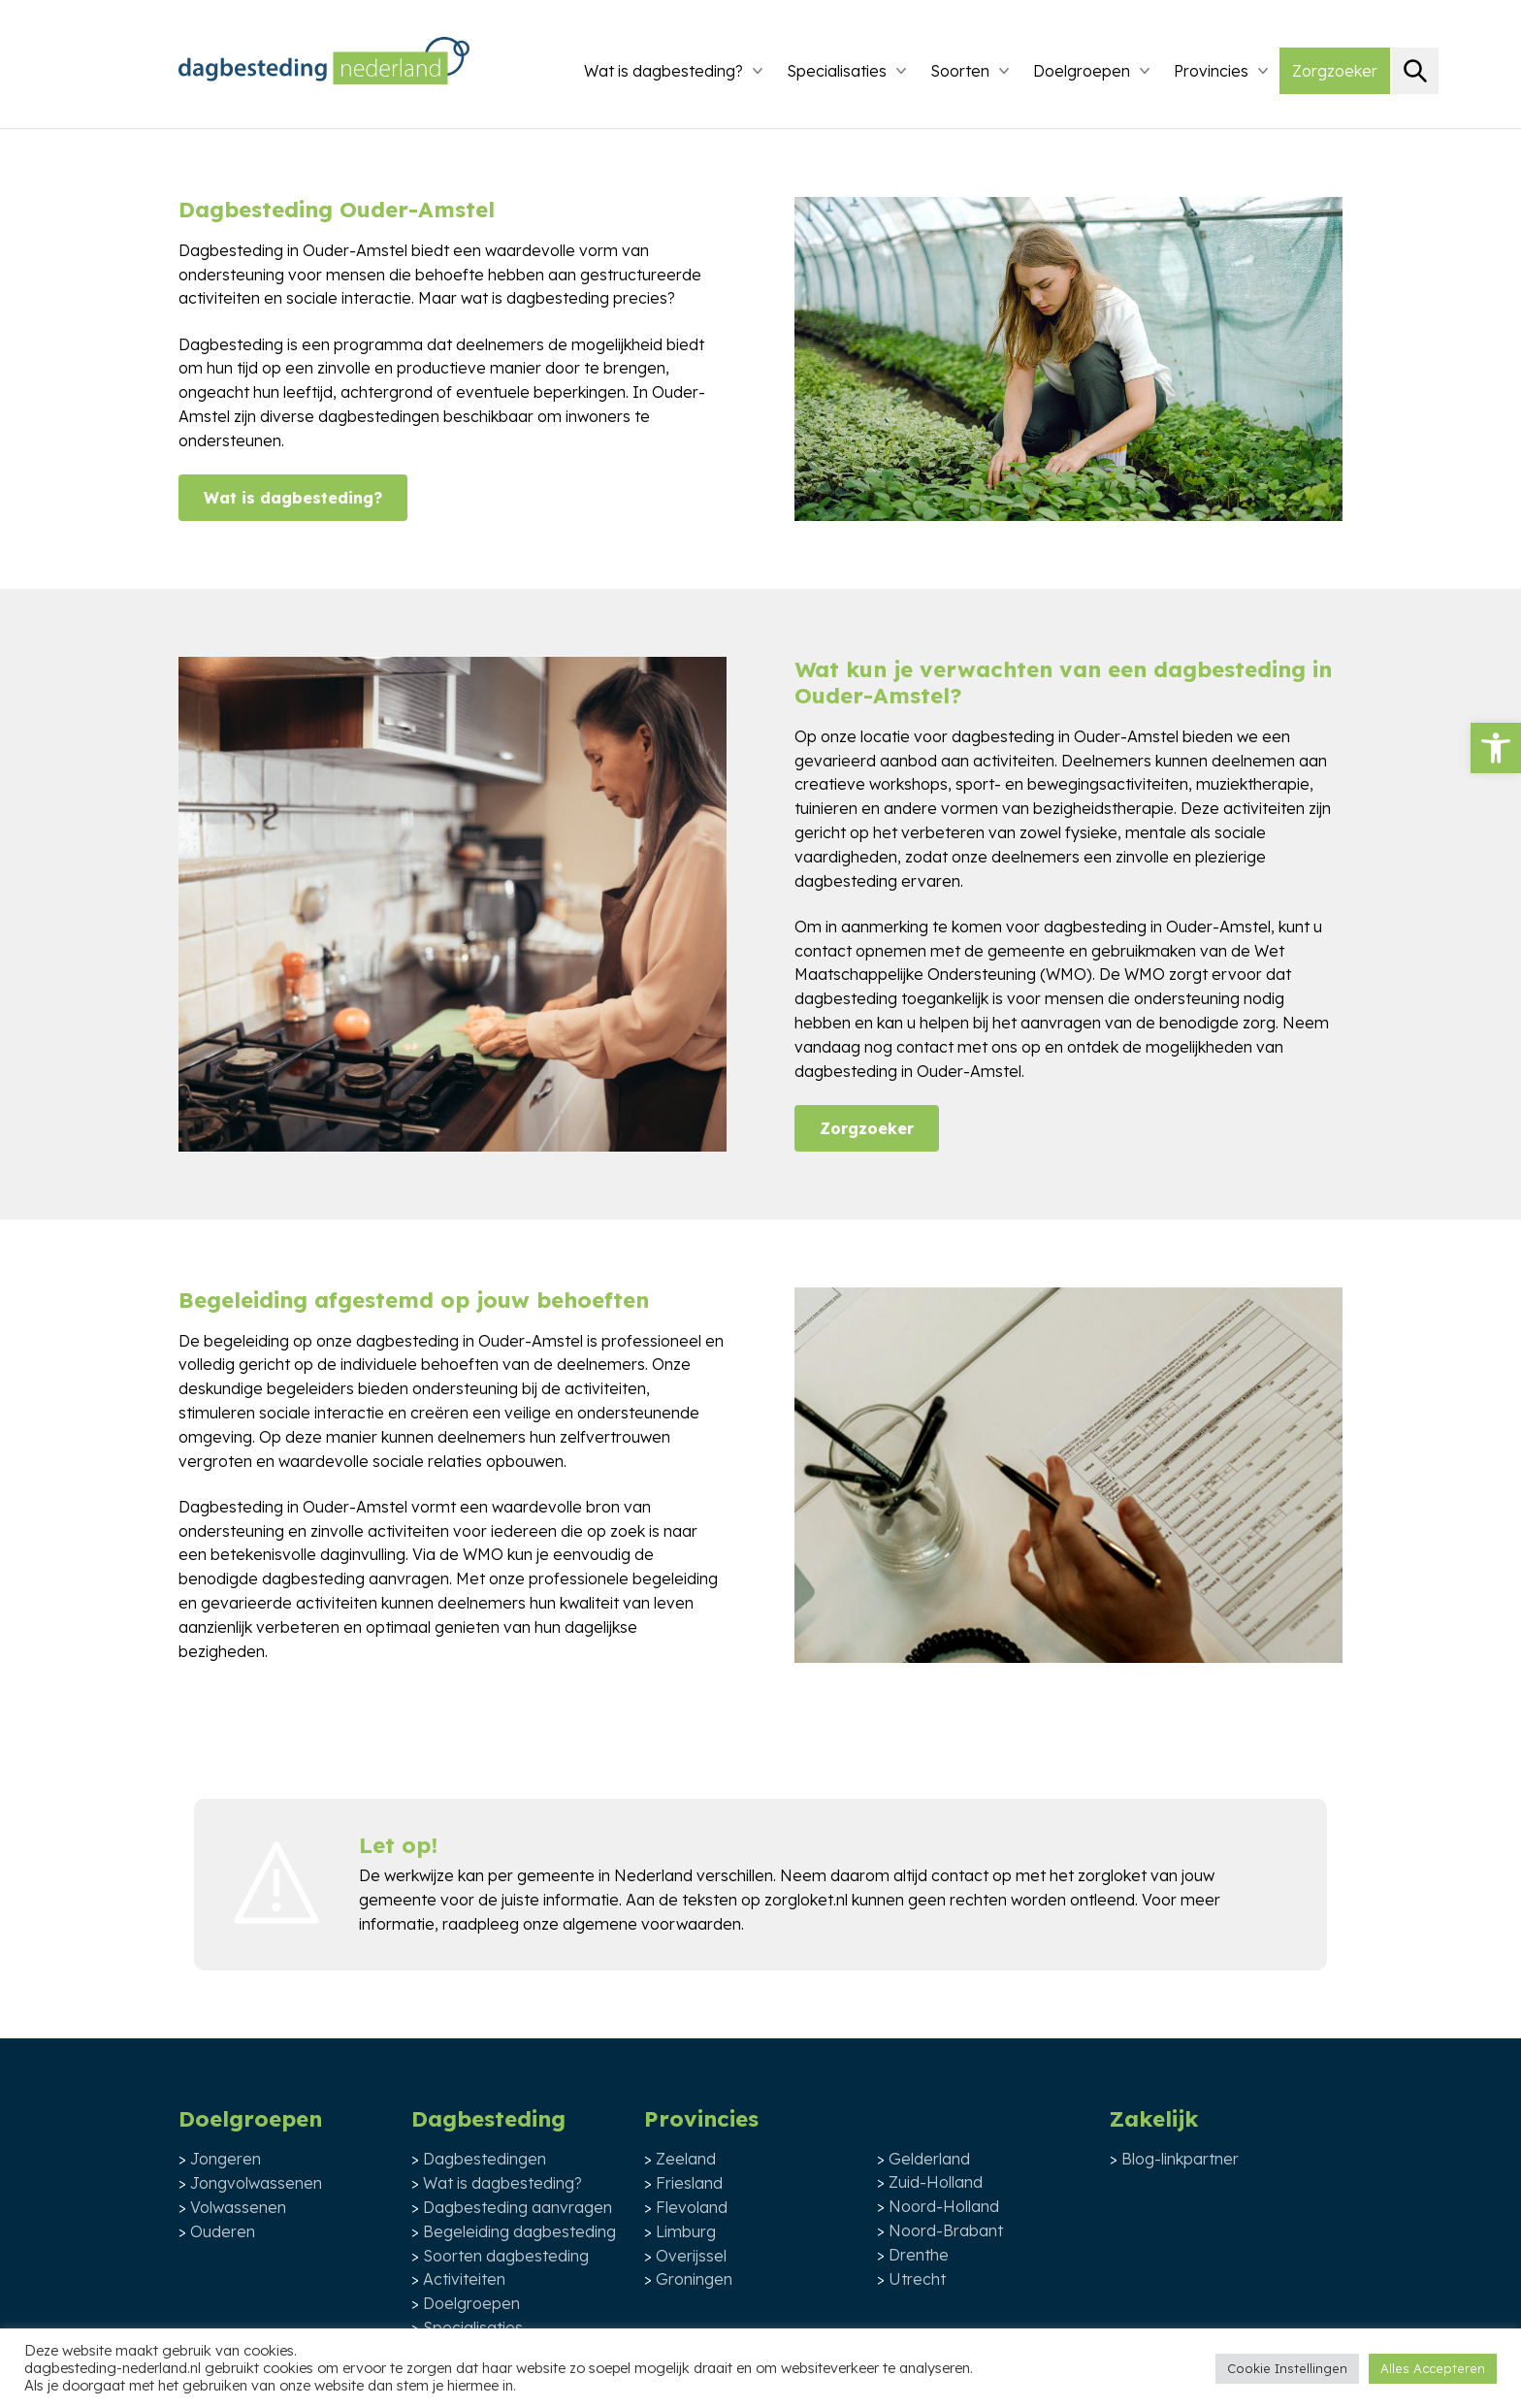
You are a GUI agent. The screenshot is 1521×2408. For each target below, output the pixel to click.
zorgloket (1112, 1875)
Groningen (694, 2279)
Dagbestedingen (484, 2158)
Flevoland (692, 2207)
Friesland (689, 2183)
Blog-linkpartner (1180, 2158)
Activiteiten (464, 2279)
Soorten (959, 71)
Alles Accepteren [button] (1432, 2368)
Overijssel (691, 2255)
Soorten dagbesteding (506, 2255)
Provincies (1211, 71)
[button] (1496, 748)
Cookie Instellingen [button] (1287, 2368)
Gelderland (929, 2158)
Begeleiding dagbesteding (519, 2231)
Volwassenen (238, 2207)
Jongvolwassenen (256, 2183)
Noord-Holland (944, 2206)
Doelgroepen (1081, 71)
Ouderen (222, 2231)
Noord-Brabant (946, 2230)
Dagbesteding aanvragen (517, 2207)
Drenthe (919, 2254)
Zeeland (686, 2158)
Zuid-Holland (936, 2182)
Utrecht (917, 2279)
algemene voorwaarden (652, 1924)
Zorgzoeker (1334, 71)
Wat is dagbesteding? (663, 71)
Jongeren (225, 2158)
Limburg (686, 2231)
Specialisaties (837, 71)
